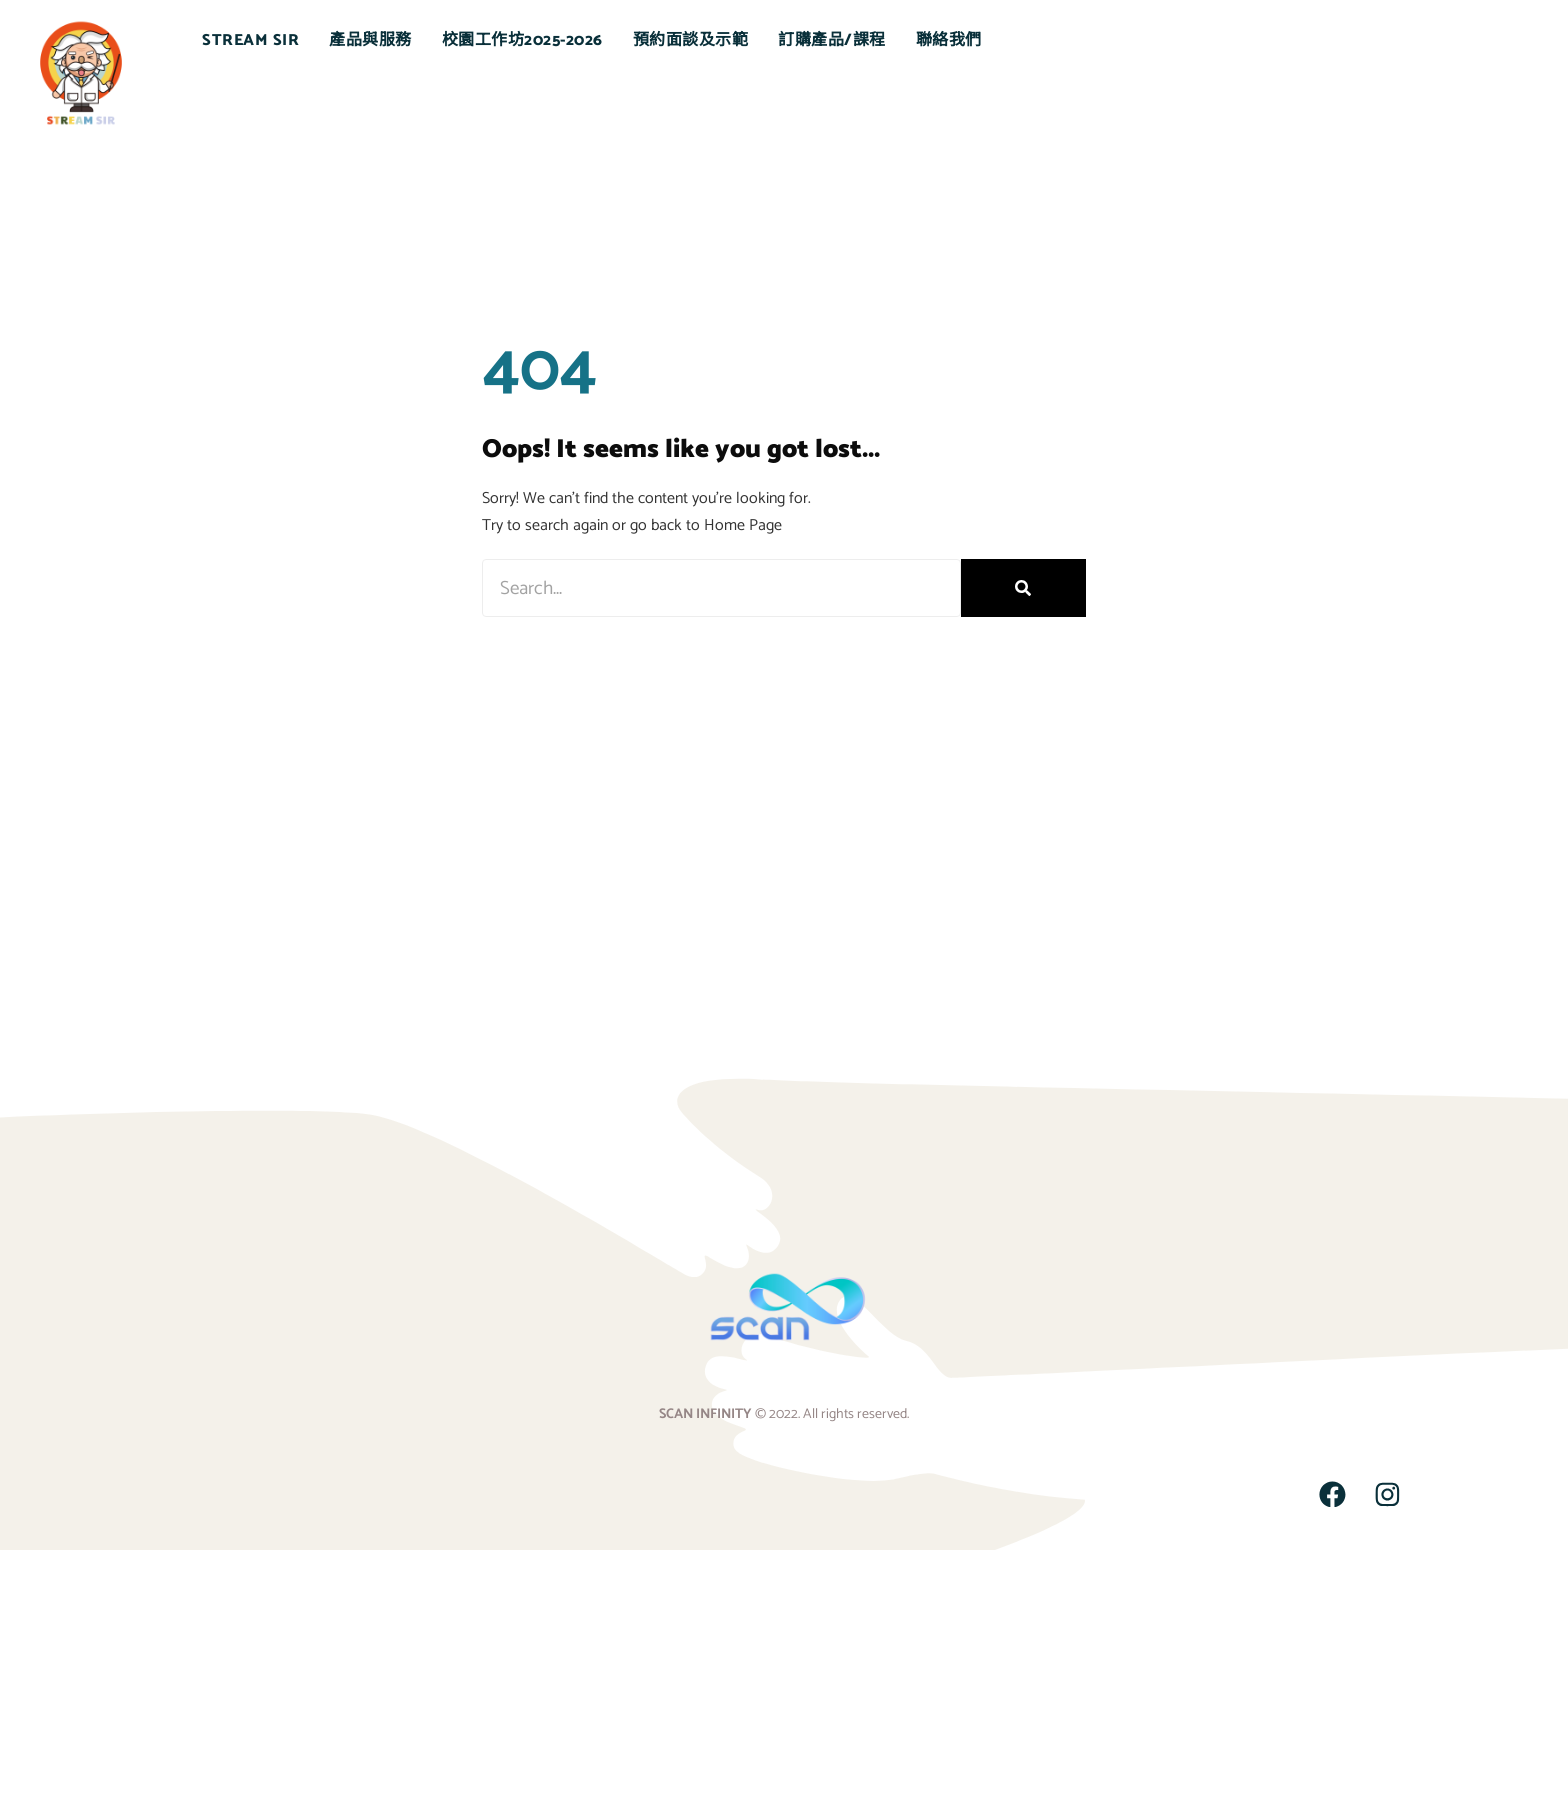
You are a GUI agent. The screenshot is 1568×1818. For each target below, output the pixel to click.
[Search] (1023, 588)
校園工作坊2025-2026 (522, 40)
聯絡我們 (949, 40)
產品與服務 (370, 40)
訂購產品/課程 (832, 40)
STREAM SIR (250, 40)
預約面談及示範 (691, 40)
